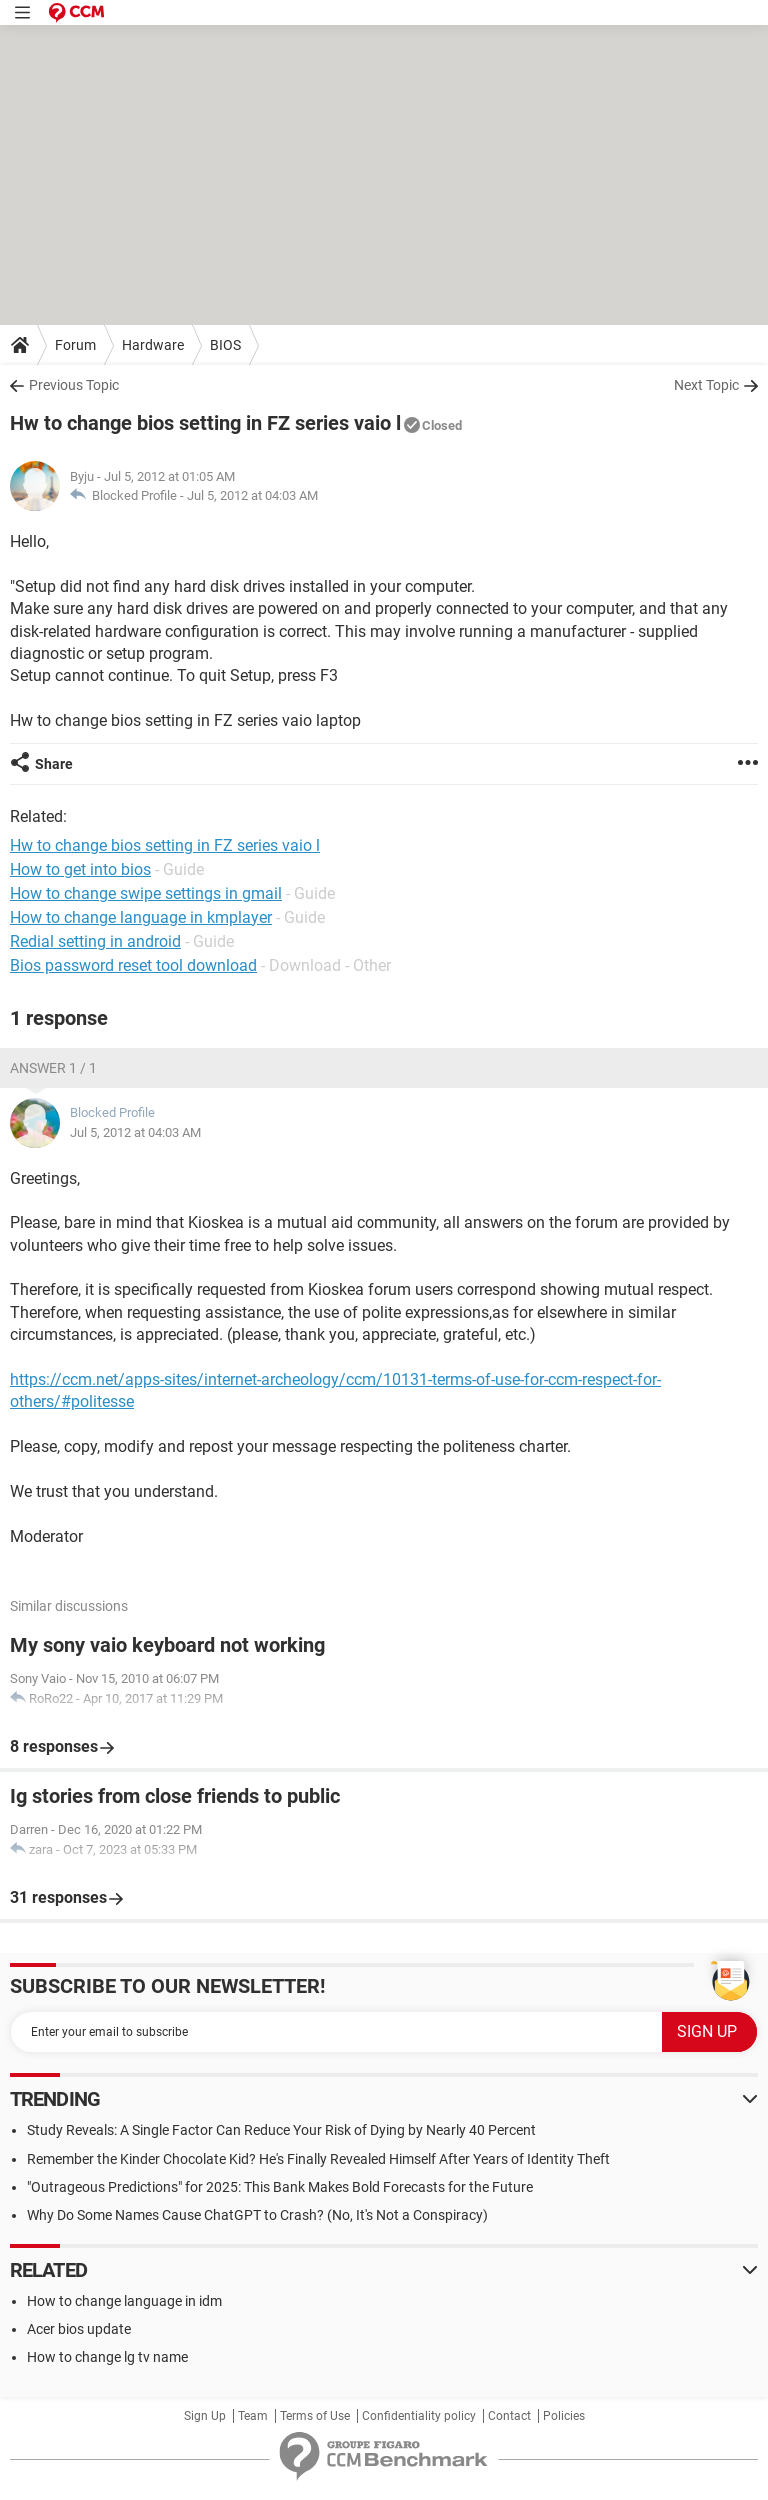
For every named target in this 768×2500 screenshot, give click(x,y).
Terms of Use (315, 2416)
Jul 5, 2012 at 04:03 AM (252, 495)
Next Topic (706, 385)
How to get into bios (80, 869)
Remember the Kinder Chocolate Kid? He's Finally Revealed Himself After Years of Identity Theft (318, 2159)
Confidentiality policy (419, 2416)
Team (253, 2416)
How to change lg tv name (107, 2357)
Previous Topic (74, 385)
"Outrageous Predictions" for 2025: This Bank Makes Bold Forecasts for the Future (280, 2187)
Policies (564, 2416)
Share (54, 764)
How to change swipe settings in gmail (146, 893)
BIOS (225, 345)
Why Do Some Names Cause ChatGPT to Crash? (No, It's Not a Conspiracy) (257, 2215)
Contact (509, 2416)
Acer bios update (79, 2329)
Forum (75, 345)
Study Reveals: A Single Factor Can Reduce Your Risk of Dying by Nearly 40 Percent (281, 2130)
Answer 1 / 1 (53, 1068)
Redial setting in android (95, 941)
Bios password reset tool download (133, 965)
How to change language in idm (124, 2301)
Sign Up (205, 2416)
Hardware (153, 345)
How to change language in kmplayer (141, 917)
